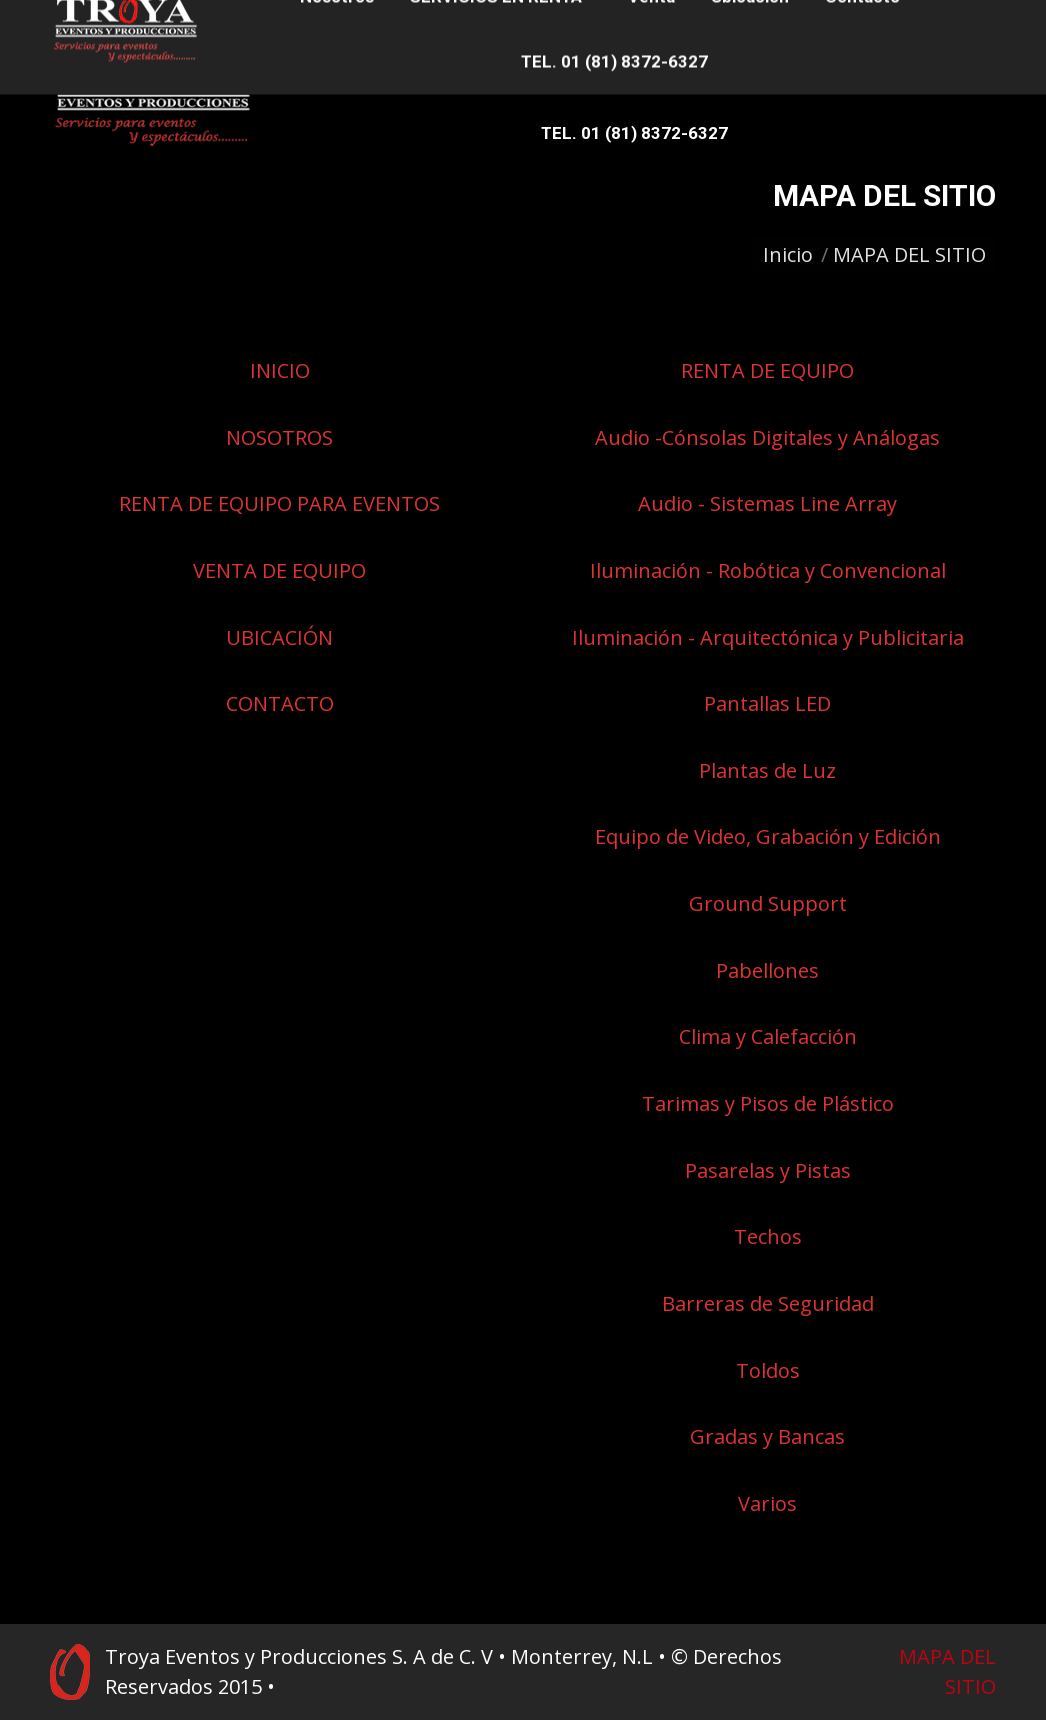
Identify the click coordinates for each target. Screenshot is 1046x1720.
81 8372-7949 (89, 18)
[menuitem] (357, 68)
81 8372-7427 (267, 18)
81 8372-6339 (175, 18)
